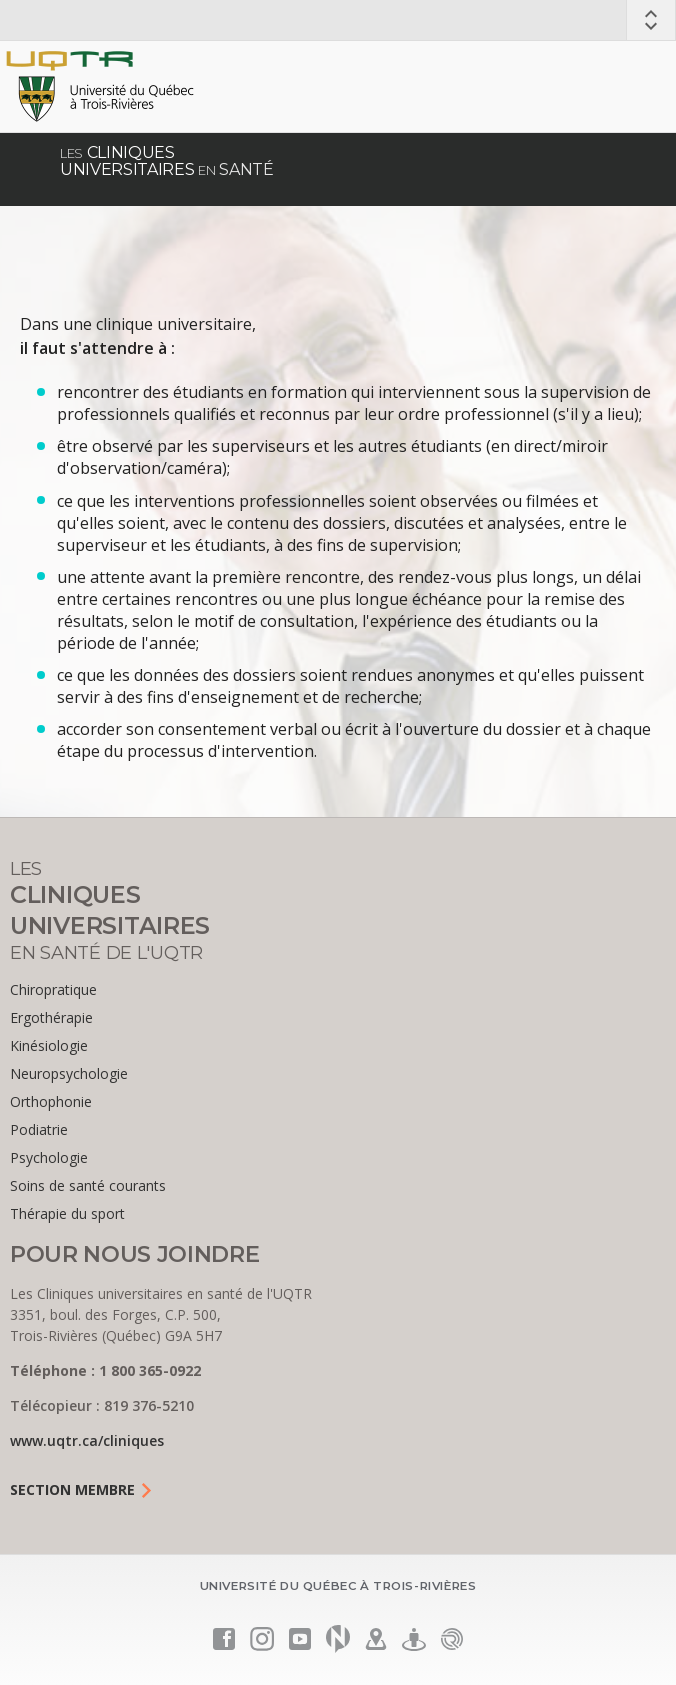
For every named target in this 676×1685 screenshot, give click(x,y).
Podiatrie (39, 1129)
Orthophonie (51, 1101)
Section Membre (82, 1489)
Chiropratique (53, 989)
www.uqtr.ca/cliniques (87, 1440)
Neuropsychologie (69, 1073)
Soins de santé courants (88, 1185)
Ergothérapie (51, 1017)
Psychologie (49, 1157)
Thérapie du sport (67, 1213)
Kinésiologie (49, 1045)
